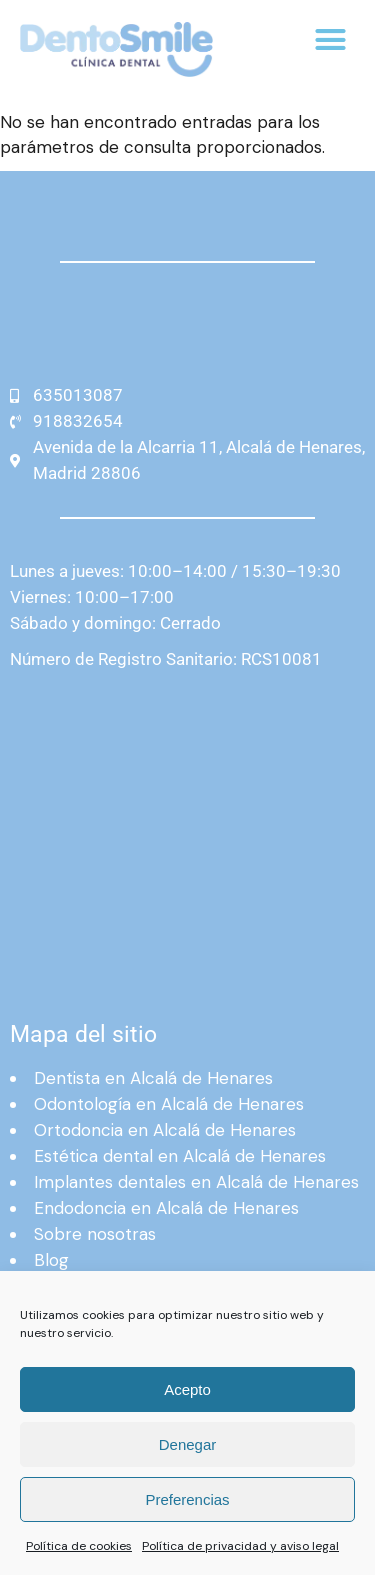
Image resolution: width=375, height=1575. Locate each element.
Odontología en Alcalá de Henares (169, 1104)
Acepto (187, 1389)
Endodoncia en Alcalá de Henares (166, 1208)
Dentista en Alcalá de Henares (153, 1078)
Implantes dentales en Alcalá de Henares (196, 1182)
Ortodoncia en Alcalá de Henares (165, 1130)
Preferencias (187, 1499)
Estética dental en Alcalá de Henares (180, 1156)
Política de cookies (79, 1546)
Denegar (188, 1444)
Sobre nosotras (95, 1234)
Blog (51, 1260)
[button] (331, 40)
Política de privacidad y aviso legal (240, 1546)
